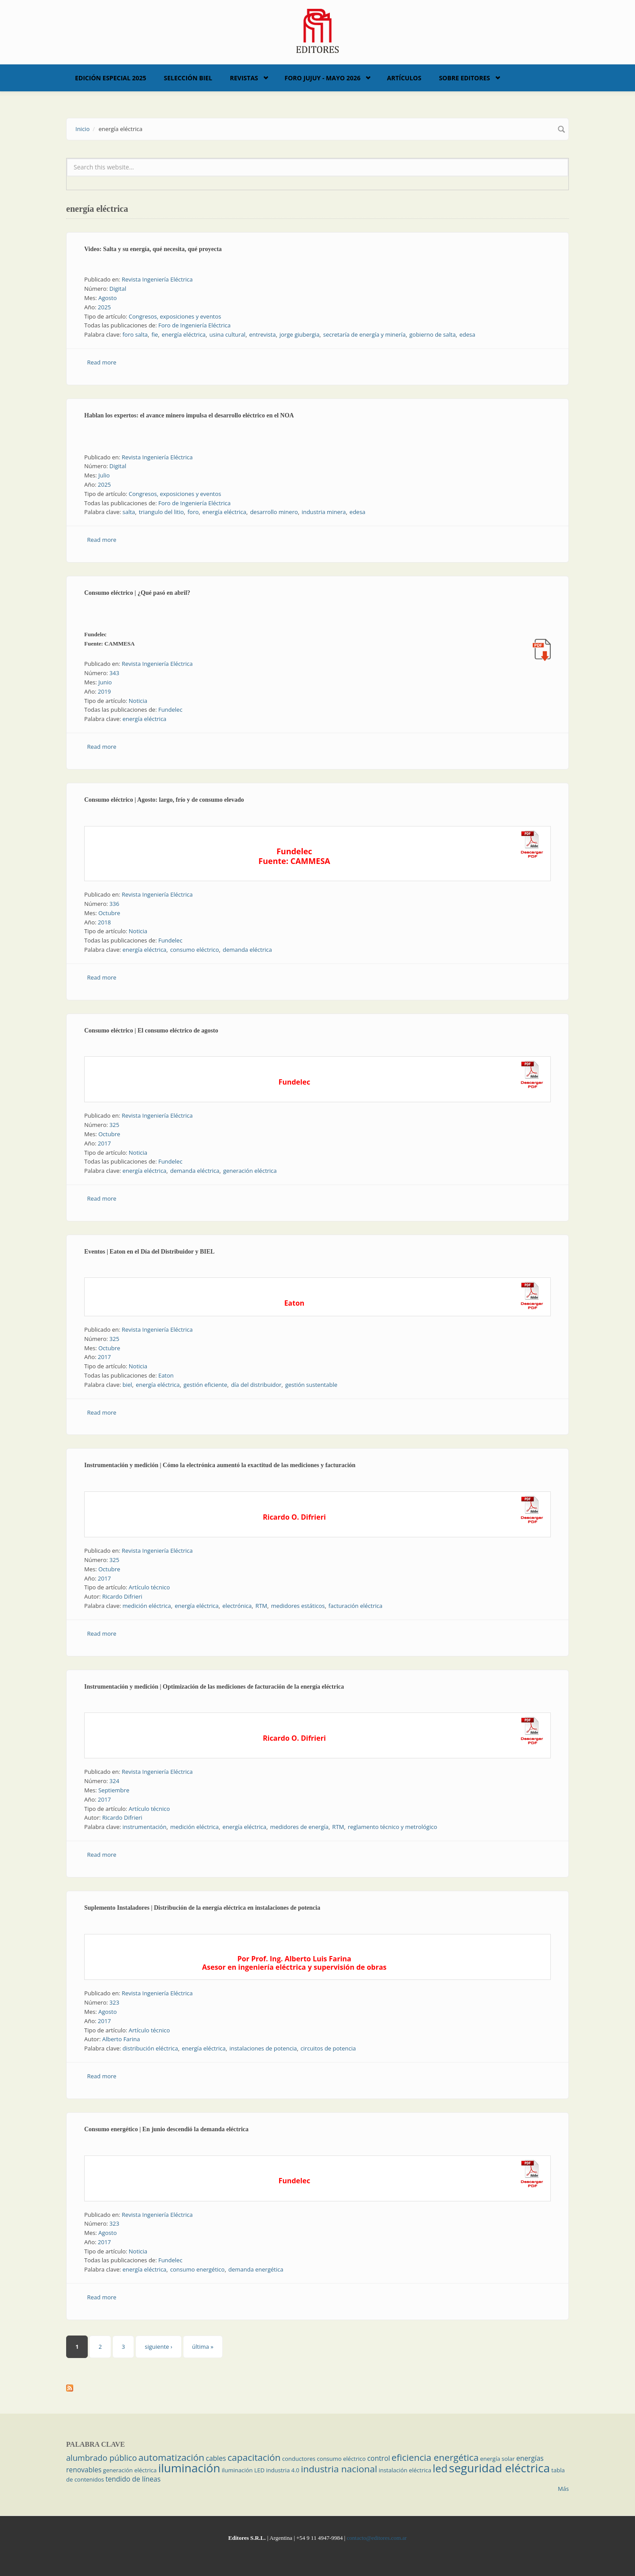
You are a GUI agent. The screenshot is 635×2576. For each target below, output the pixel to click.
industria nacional (339, 2469)
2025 (104, 307)
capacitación (254, 2457)
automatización (171, 2457)
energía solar (497, 2459)
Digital (117, 289)
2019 (104, 691)
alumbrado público (101, 2457)
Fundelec (170, 709)
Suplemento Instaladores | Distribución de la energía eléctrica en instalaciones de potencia (202, 1907)
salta (129, 512)
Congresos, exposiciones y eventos (175, 316)
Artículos (404, 78)
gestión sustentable (311, 1385)
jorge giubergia (300, 334)
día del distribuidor (256, 1385)
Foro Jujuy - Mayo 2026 (322, 78)
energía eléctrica (184, 334)
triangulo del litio (161, 512)
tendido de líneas (133, 2479)
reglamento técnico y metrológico (392, 1827)
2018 (104, 922)
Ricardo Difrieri (122, 1596)
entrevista (262, 334)
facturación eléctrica (355, 1606)
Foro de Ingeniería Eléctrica (194, 325)
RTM (261, 1606)
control (378, 2458)
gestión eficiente (205, 1385)
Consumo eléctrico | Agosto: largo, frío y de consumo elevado (164, 799)
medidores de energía (299, 1827)
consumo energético (197, 2269)
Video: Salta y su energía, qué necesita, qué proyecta (153, 249)
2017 (104, 1143)
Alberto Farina (121, 2039)
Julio (104, 475)
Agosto (107, 298)
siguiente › (158, 2347)
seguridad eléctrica (499, 2468)
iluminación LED (243, 2470)
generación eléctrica (250, 1171)
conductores (298, 2459)
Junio (105, 682)
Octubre (109, 913)
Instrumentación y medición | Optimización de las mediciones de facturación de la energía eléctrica (214, 1686)
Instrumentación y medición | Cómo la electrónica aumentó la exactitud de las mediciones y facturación (219, 1465)
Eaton (166, 1375)
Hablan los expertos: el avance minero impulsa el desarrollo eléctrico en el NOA (189, 415)
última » (202, 2347)
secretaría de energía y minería (364, 334)
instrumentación (145, 1827)
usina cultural (227, 334)
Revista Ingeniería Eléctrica (157, 279)
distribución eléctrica (150, 2048)
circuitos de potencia (328, 2048)
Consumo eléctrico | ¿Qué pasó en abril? (137, 593)
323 (114, 2002)
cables (216, 2458)
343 (114, 673)
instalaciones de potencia (263, 2048)
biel (127, 1385)
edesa (467, 334)
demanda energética (256, 2269)
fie (154, 334)
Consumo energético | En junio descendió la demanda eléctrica (166, 2129)
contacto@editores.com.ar (377, 2538)
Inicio (82, 129)
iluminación (189, 2468)
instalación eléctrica (405, 2470)
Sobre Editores (464, 78)
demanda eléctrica (247, 950)
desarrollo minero (274, 512)
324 (114, 1781)
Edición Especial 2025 (110, 78)
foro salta (135, 334)
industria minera (324, 512)
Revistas (244, 78)
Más (563, 2489)
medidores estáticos (298, 1606)
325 (114, 1125)
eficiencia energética (435, 2457)
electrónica (237, 1606)
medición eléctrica (147, 1606)
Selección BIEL (188, 78)
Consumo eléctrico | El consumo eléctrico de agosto (151, 1030)
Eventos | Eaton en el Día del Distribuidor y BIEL (149, 1251)
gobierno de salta (432, 334)
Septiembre (113, 1790)
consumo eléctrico (194, 950)
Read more (101, 362)
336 (114, 904)
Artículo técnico (149, 1587)
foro (192, 512)
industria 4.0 (282, 2470)
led (440, 2468)
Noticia (138, 701)
